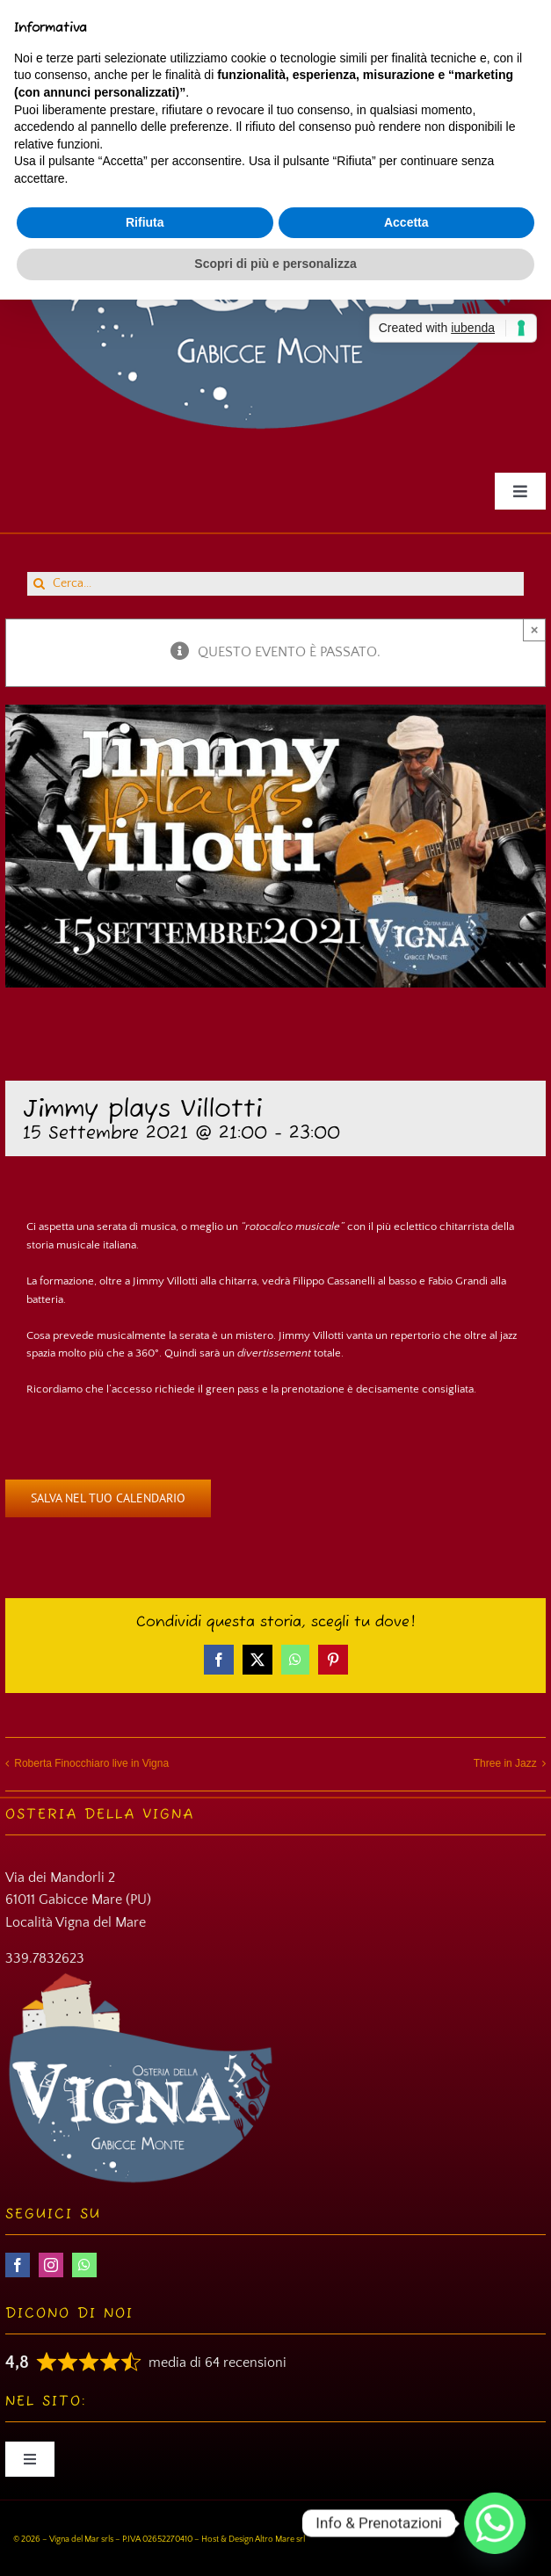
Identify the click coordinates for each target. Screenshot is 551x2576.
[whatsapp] (84, 2265)
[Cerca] (39, 584)
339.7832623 (44, 1958)
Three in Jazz (505, 1763)
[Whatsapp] (495, 2523)
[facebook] (17, 2265)
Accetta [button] (406, 222)
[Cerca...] (275, 584)
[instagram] (51, 2265)
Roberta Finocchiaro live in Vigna (91, 1763)
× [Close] (535, 629)
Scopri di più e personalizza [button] (275, 264)
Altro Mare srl (280, 2539)
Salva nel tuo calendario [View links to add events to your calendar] (108, 1498)
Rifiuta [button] (145, 222)
